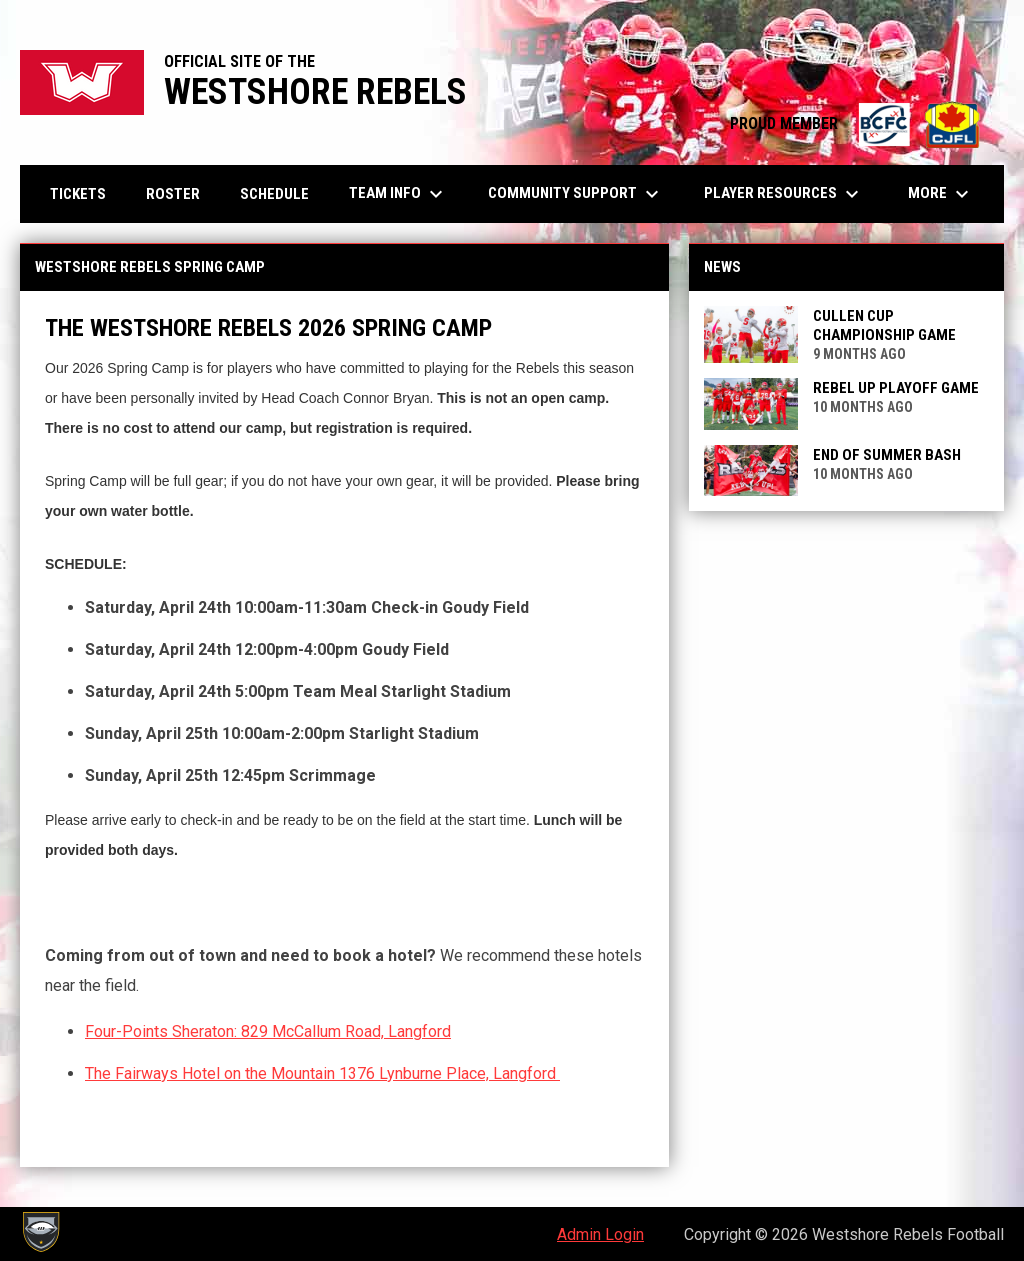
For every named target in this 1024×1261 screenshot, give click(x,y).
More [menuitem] (941, 194)
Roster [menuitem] (173, 194)
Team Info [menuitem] (398, 194)
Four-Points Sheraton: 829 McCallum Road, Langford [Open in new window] (268, 1031)
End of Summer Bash (887, 455)
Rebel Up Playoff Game (896, 388)
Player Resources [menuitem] (784, 194)
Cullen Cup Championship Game (884, 325)
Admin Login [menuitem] (600, 1234)
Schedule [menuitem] (274, 194)
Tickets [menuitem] (78, 194)
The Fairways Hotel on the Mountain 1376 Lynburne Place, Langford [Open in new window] (322, 1073)
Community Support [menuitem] (576, 194)
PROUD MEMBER (857, 123)
